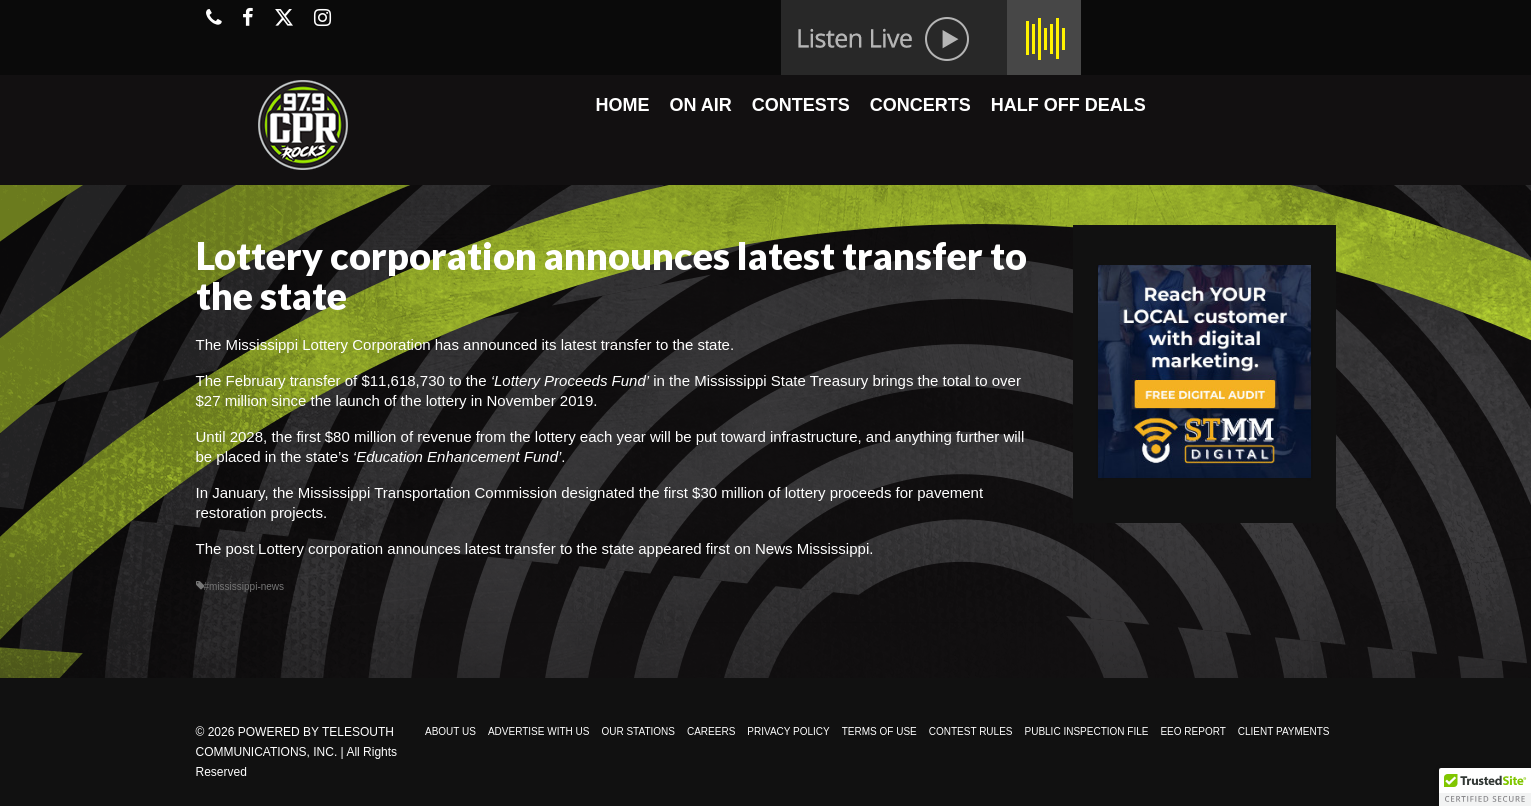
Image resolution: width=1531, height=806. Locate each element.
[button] (1485, 787)
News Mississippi (812, 548)
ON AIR (700, 105)
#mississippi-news (244, 586)
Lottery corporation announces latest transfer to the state (446, 548)
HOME (622, 105)
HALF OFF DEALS (1068, 105)
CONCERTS (920, 105)
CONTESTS (801, 105)
